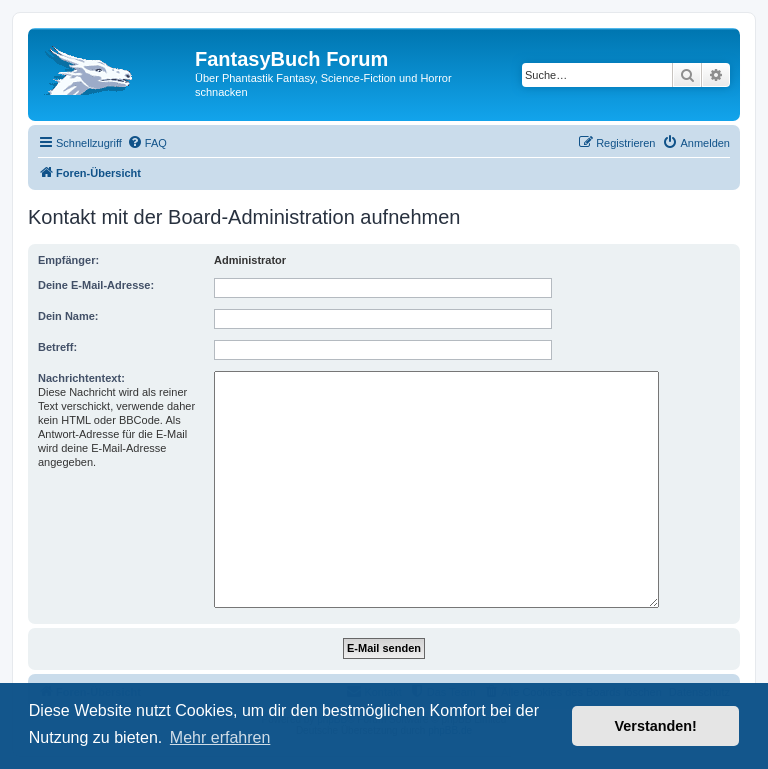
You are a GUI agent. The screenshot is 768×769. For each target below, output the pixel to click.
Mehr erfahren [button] (220, 737)
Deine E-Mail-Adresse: (96, 285)
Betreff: (57, 347)
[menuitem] (147, 143)
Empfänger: (68, 260)
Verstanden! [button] (656, 726)
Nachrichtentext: (81, 378)
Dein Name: (68, 316)
